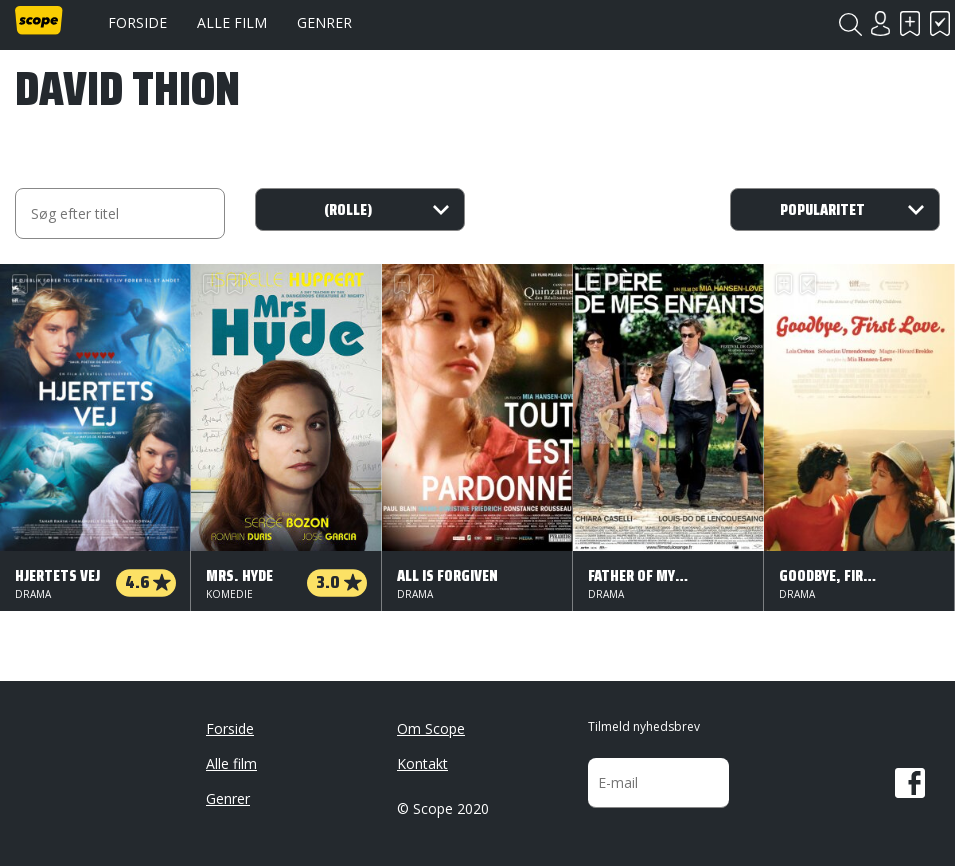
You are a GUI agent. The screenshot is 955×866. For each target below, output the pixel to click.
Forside (137, 22)
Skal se (910, 23)
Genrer (324, 22)
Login (880, 23)
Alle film (232, 22)
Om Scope (431, 728)
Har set (940, 23)
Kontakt (422, 763)
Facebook (910, 783)
